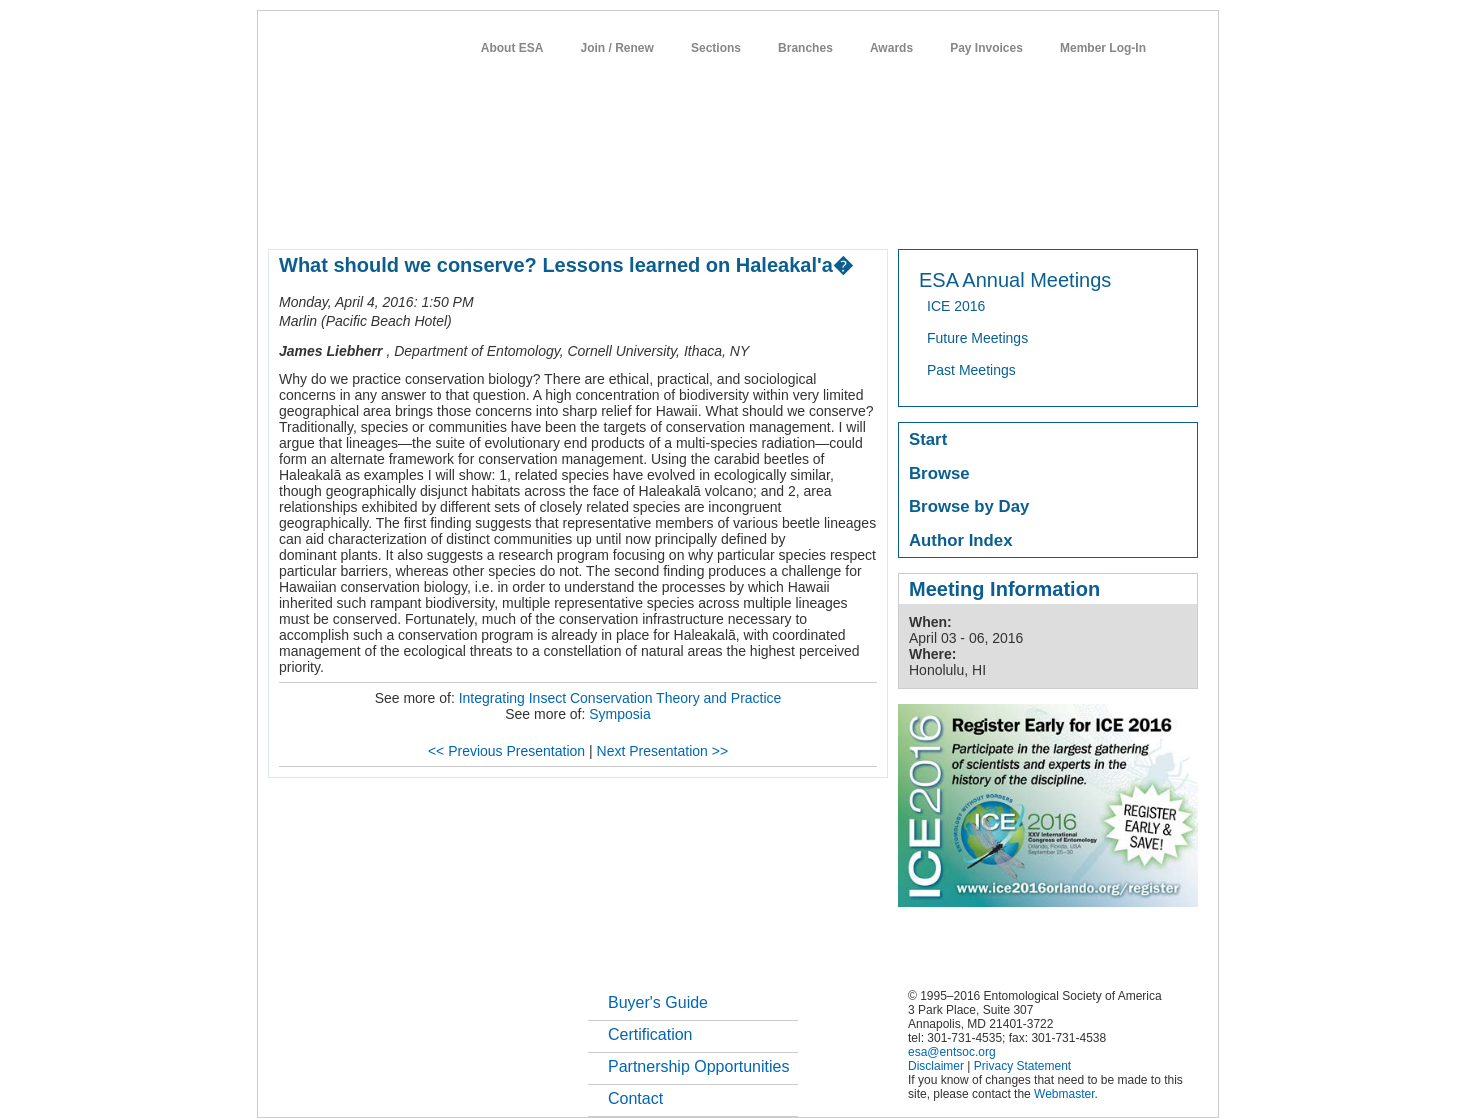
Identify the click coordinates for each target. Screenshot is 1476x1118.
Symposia (619, 714)
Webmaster (1064, 1094)
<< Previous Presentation (506, 751)
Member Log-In (1103, 48)
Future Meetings (977, 338)
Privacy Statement (1022, 1066)
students (867, 214)
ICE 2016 (956, 306)
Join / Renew (617, 48)
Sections (716, 48)
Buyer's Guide (658, 1002)
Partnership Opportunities (698, 1066)
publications (688, 214)
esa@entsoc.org (952, 1052)
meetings (604, 214)
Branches (805, 48)
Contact (635, 1098)
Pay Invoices (986, 48)
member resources (502, 214)
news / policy (783, 214)
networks (1005, 214)
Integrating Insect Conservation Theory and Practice (620, 698)
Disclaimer (936, 1066)
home (285, 214)
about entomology (375, 214)
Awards (891, 48)
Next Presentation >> (663, 751)
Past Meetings (971, 370)
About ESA (512, 48)
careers (935, 214)
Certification (650, 1034)
